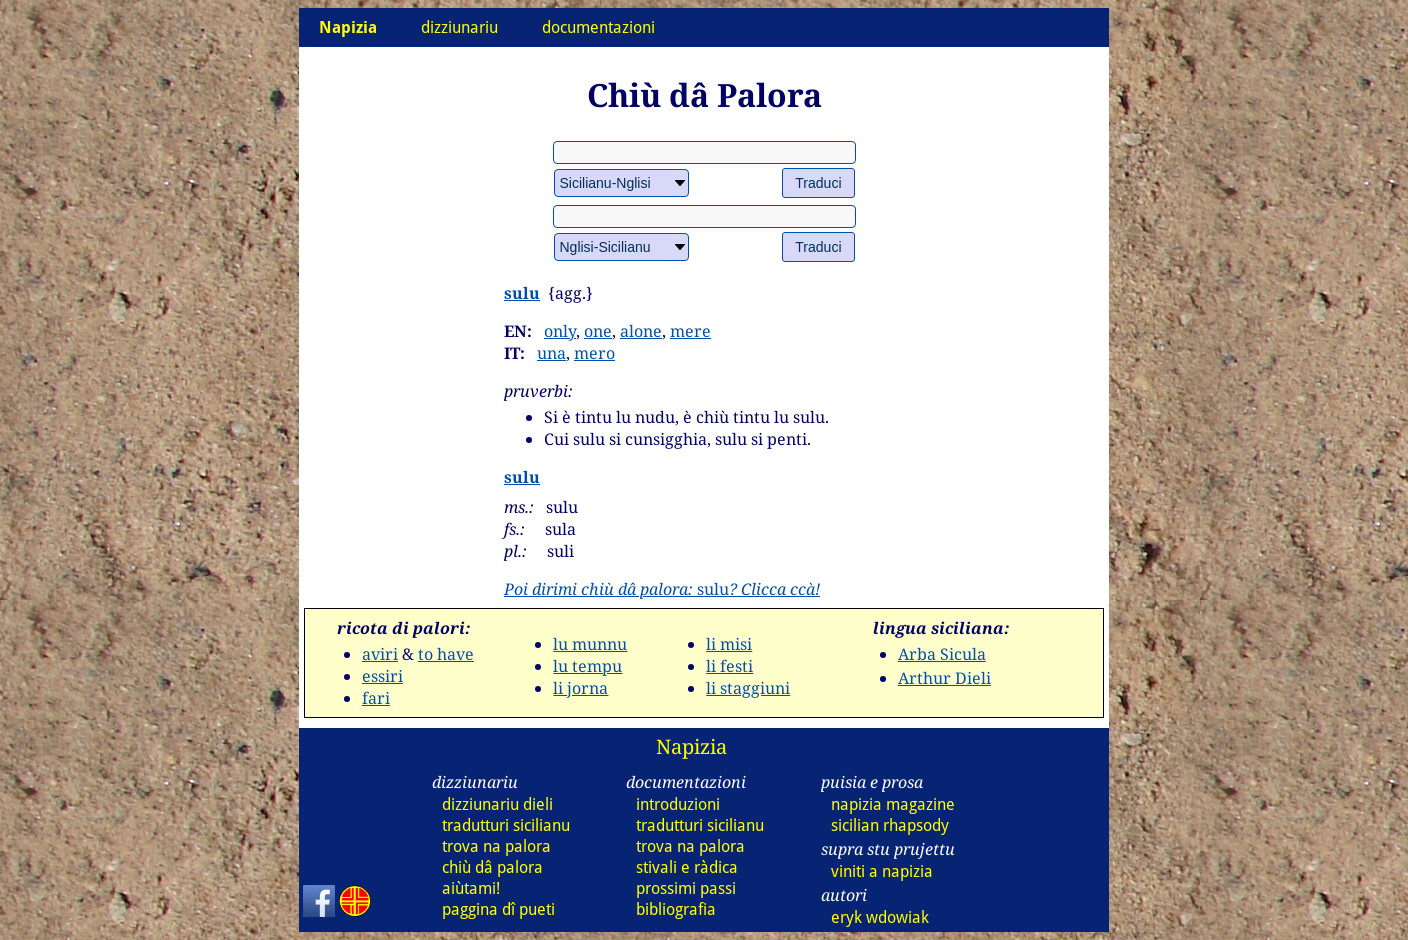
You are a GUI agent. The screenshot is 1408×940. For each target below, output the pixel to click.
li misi (729, 644)
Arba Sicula (942, 654)
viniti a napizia (882, 871)
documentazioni (598, 27)
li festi (729, 666)
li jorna (580, 688)
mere (690, 331)
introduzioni (678, 804)
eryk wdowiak (880, 917)
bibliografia (676, 909)
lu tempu (587, 666)
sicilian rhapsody (890, 825)
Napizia (691, 746)
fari (376, 698)
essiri (382, 676)
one (598, 331)
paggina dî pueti (498, 909)
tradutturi (506, 825)
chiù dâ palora (492, 867)
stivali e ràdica (687, 867)
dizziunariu (459, 27)
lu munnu (590, 644)
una (551, 353)
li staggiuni (748, 688)
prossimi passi (686, 888)
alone (641, 331)
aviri (380, 654)
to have (446, 654)
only (560, 331)
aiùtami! (471, 888)
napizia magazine (893, 804)
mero (594, 353)
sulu (522, 293)
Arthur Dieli (944, 678)
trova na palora (496, 846)
